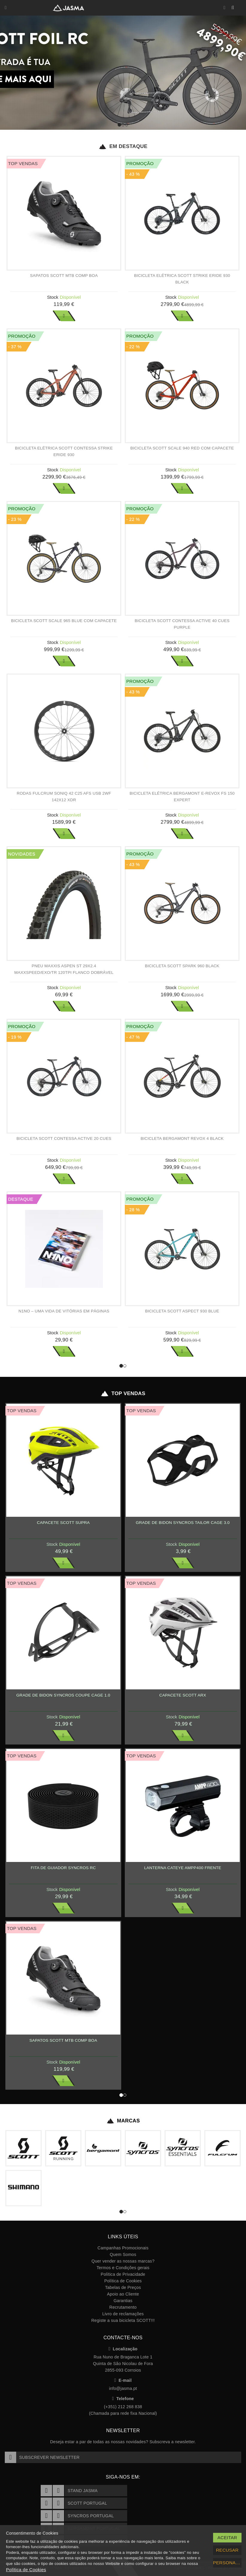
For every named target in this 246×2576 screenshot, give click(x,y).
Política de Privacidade (123, 2274)
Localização (123, 2349)
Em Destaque (122, 146)
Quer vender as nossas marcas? (123, 2261)
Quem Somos (123, 2254)
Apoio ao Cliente (123, 2294)
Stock (52, 297)
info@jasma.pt (123, 2388)
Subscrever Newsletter (42, 2457)
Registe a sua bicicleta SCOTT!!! (123, 2320)
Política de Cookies (123, 2280)
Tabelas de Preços (123, 2287)
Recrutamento (122, 2307)
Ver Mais (64, 315)
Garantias (122, 2300)
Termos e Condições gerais (123, 2267)
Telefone (123, 2398)
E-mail (123, 2380)
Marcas (123, 2121)
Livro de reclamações (123, 2313)
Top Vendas (123, 1394)
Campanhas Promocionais (123, 2247)
